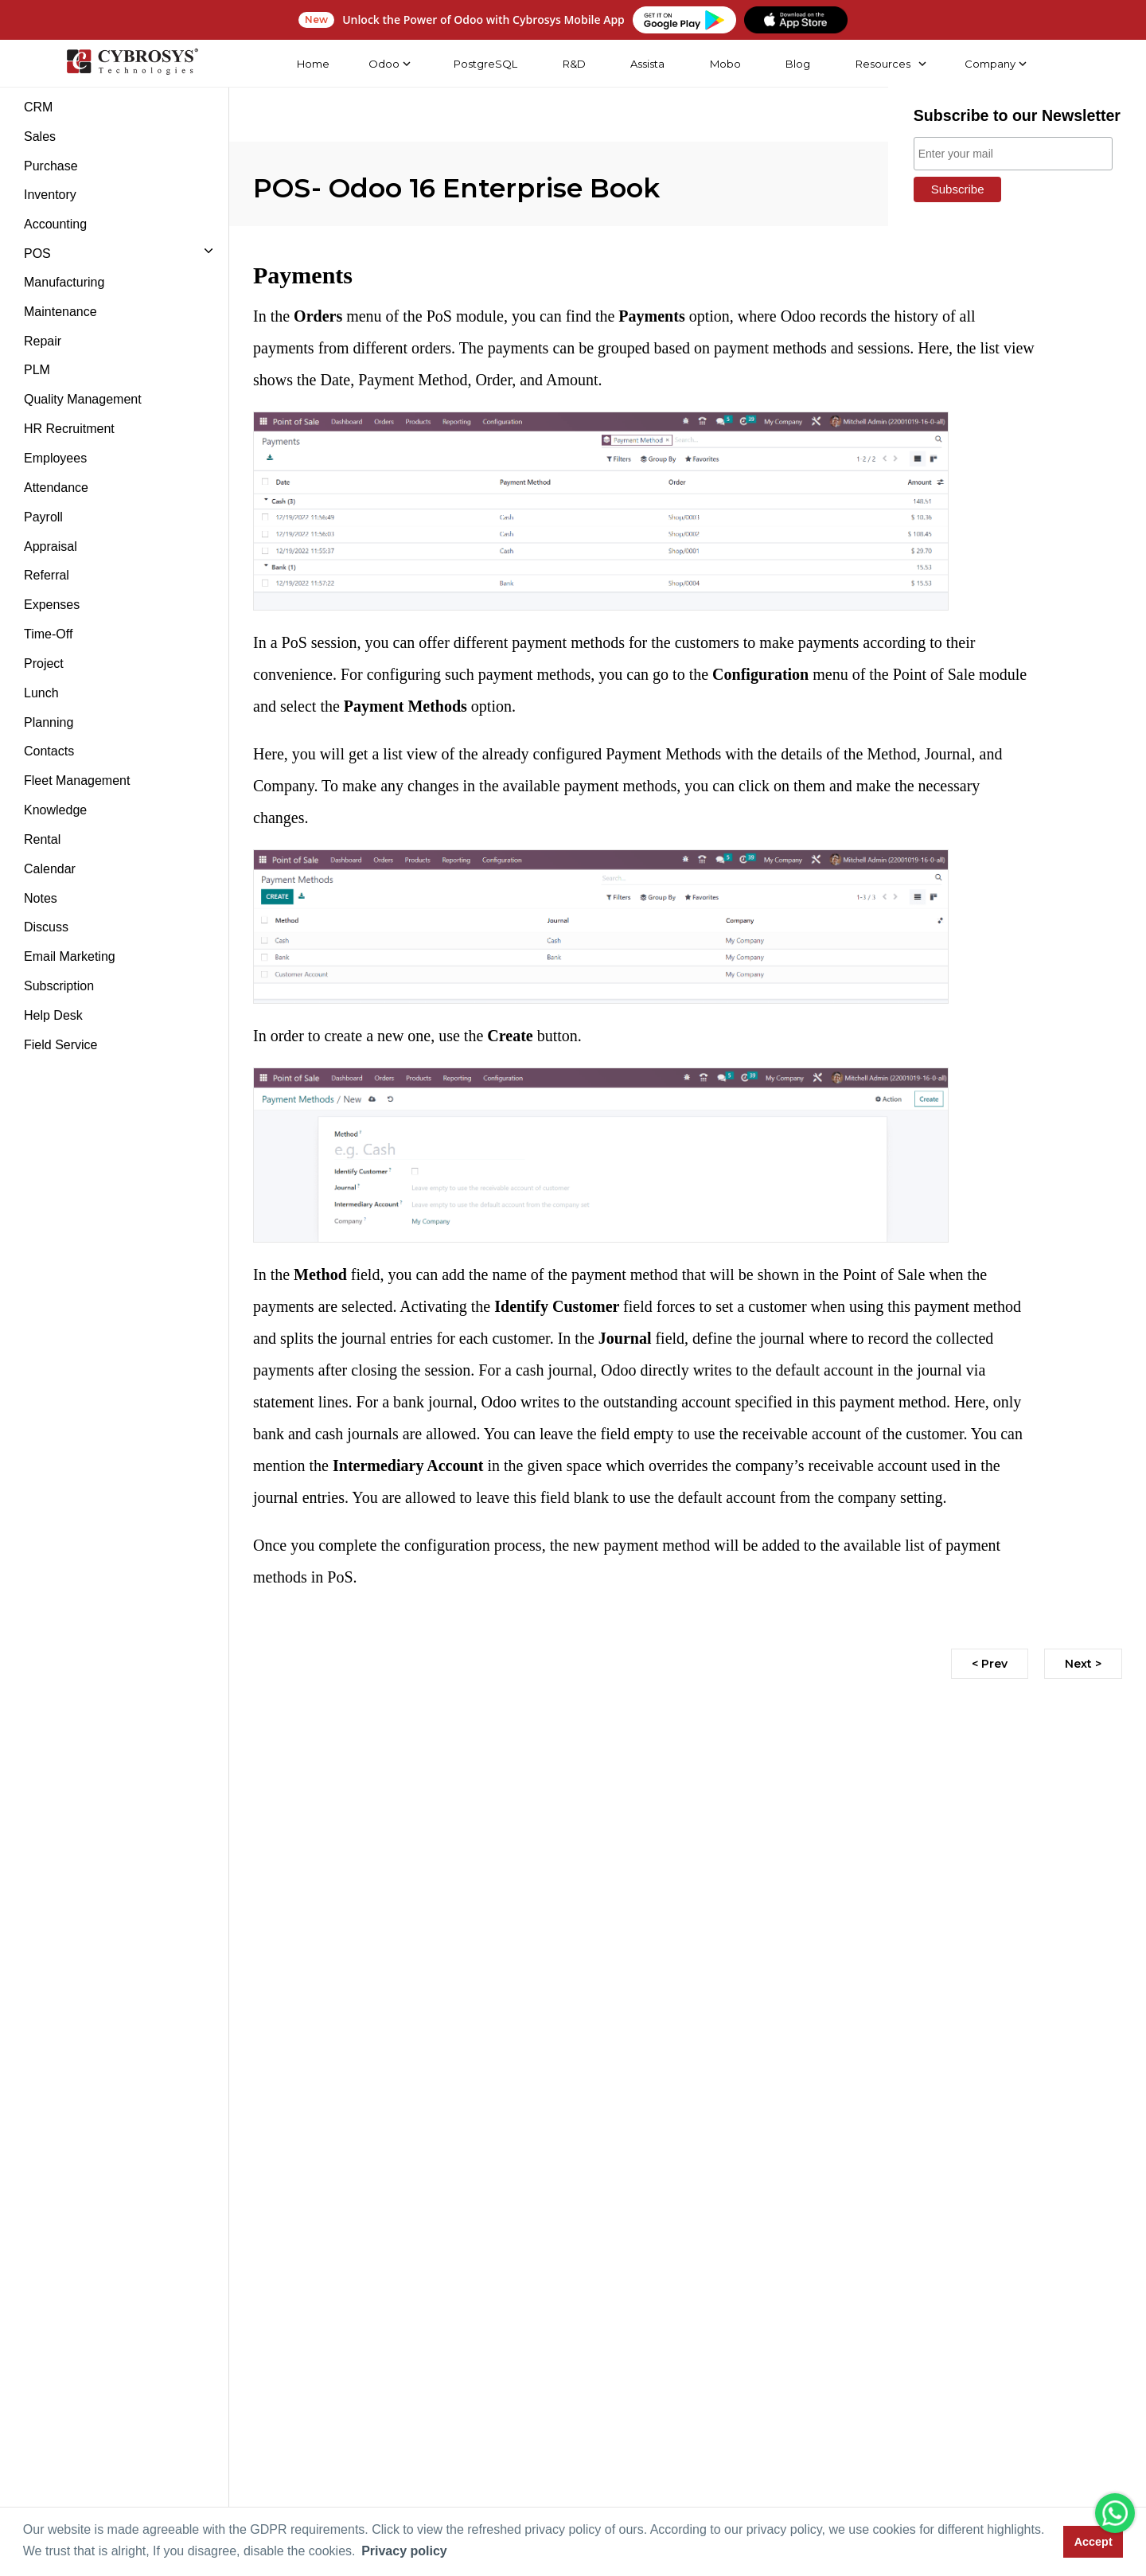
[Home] (131, 63)
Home (312, 63)
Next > (1083, 1664)
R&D (573, 63)
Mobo (724, 63)
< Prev (990, 1664)
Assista (647, 63)
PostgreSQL (484, 63)
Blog (797, 63)
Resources (882, 63)
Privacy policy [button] (404, 2551)
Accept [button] (1093, 2541)
